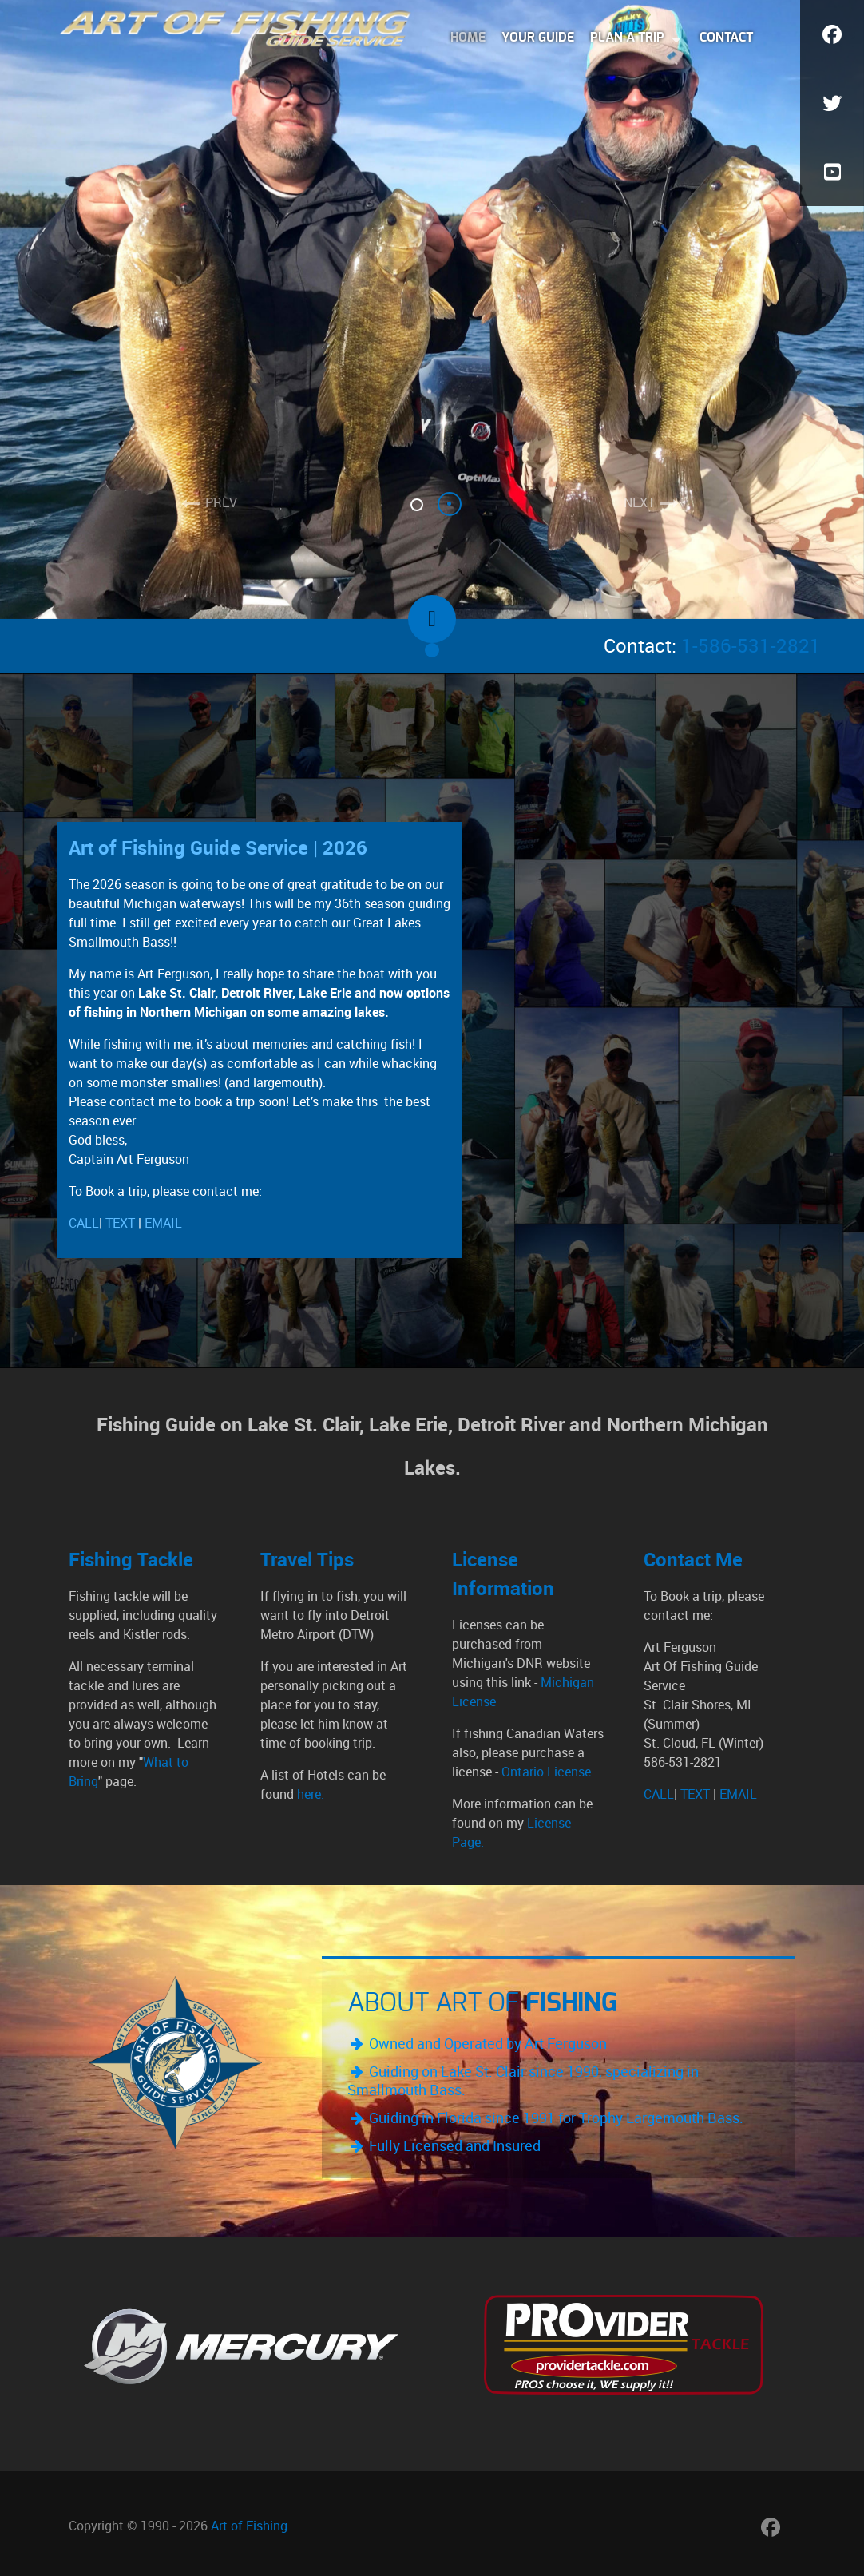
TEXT (120, 1223)
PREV (221, 502)
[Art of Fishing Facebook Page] (770, 2527)
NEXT (639, 502)
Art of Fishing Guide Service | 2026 (218, 847)
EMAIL (163, 1223)
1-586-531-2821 (751, 645)
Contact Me (693, 1559)
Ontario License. (546, 1772)
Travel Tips (307, 1559)
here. (310, 1794)
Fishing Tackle (131, 1559)
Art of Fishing (249, 2526)
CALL (84, 1223)
